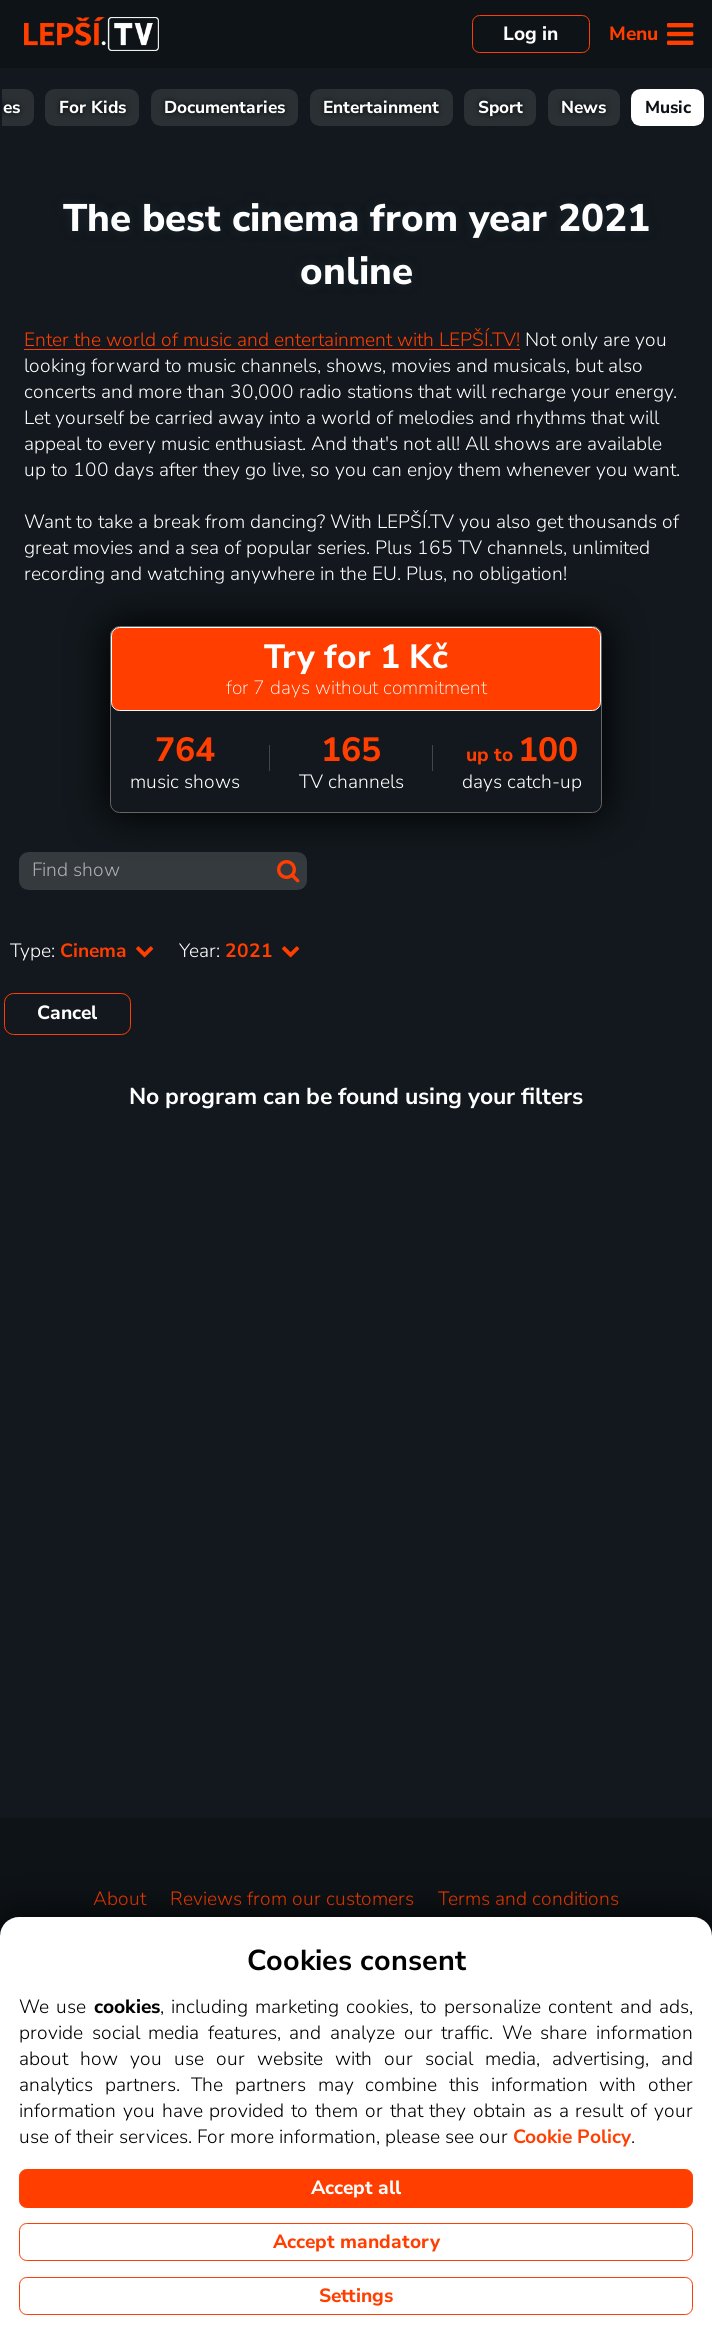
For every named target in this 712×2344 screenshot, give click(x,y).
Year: (240, 951)
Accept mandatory (356, 2242)
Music (668, 107)
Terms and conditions (528, 1899)
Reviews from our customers (292, 1899)
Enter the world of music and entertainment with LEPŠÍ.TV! (272, 340)
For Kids (92, 107)
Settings (356, 2296)
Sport (500, 107)
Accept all (356, 2188)
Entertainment (381, 107)
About (119, 1899)
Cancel (67, 1013)
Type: (82, 951)
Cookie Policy (572, 2137)
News (583, 107)
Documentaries (224, 107)
